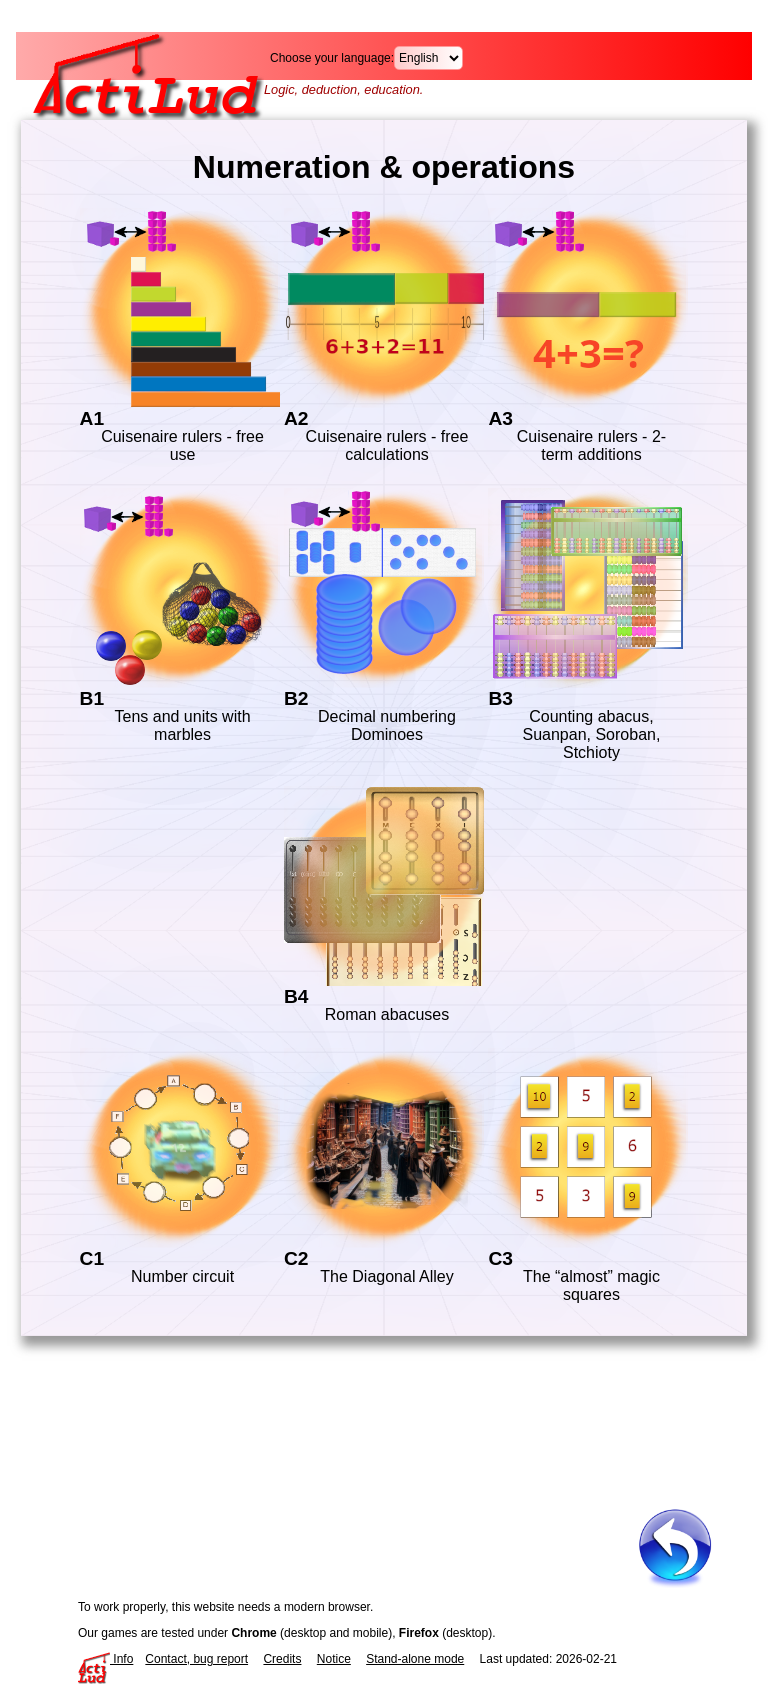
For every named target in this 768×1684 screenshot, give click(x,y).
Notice (334, 1659)
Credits (282, 1659)
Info (105, 1659)
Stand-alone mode (415, 1659)
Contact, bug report (196, 1659)
